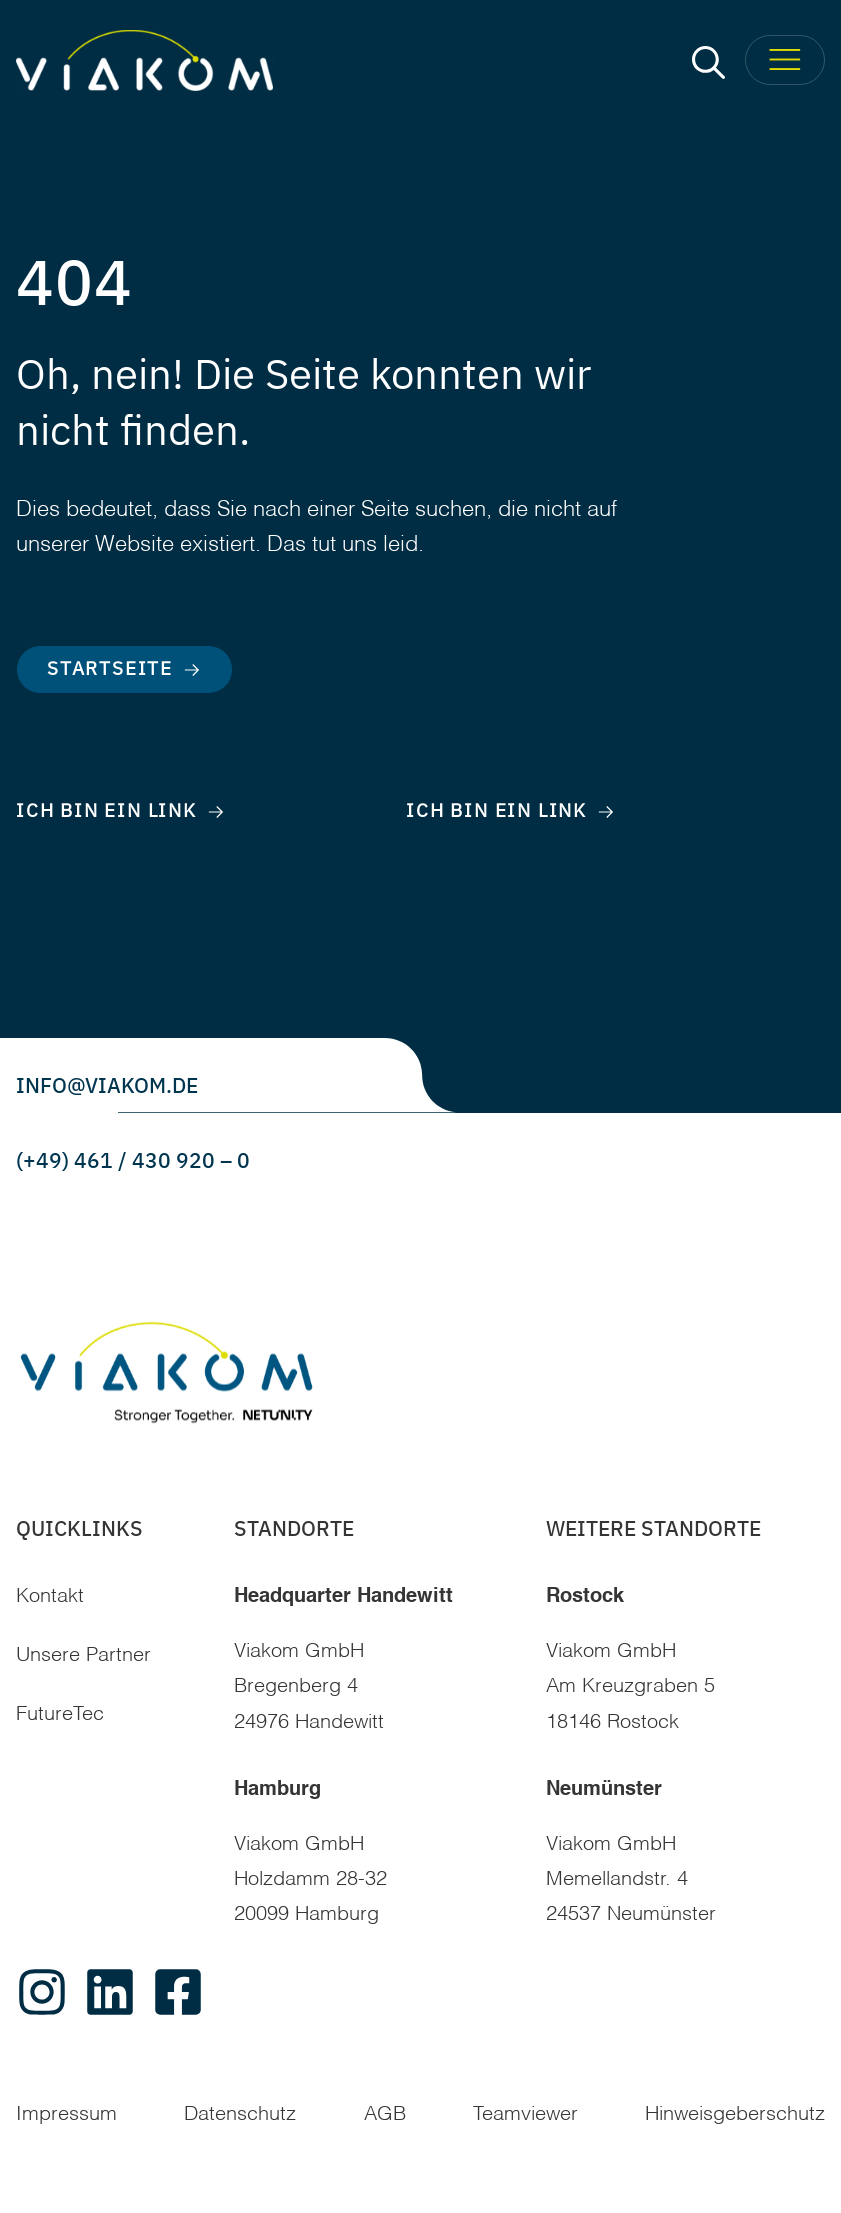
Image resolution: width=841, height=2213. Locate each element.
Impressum (66, 2115)
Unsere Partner (83, 1656)
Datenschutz (240, 2115)
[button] (708, 60)
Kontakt (50, 1597)
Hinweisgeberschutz (735, 2115)
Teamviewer (525, 2115)
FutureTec (60, 1715)
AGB (385, 2115)
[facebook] (178, 1992)
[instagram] (42, 1992)
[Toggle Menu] (785, 60)
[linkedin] (110, 1992)
